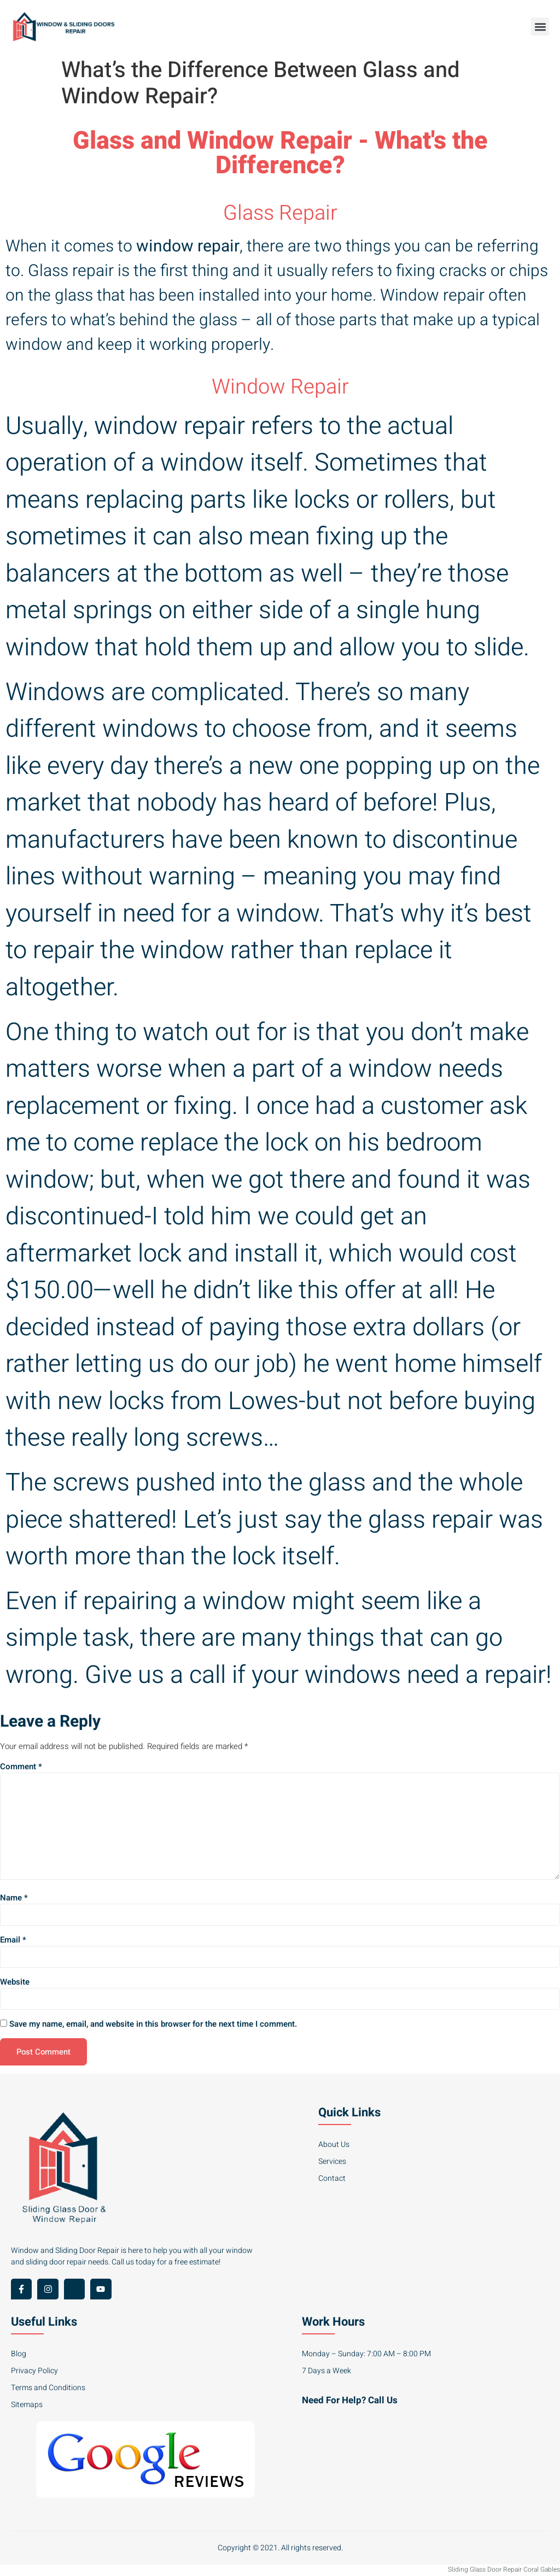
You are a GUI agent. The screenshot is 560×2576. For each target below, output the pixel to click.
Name (14, 1899)
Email (13, 1941)
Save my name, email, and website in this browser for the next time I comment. (153, 2026)
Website (15, 1983)
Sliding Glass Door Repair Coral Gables (504, 2571)
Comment (21, 1767)
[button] (540, 26)
